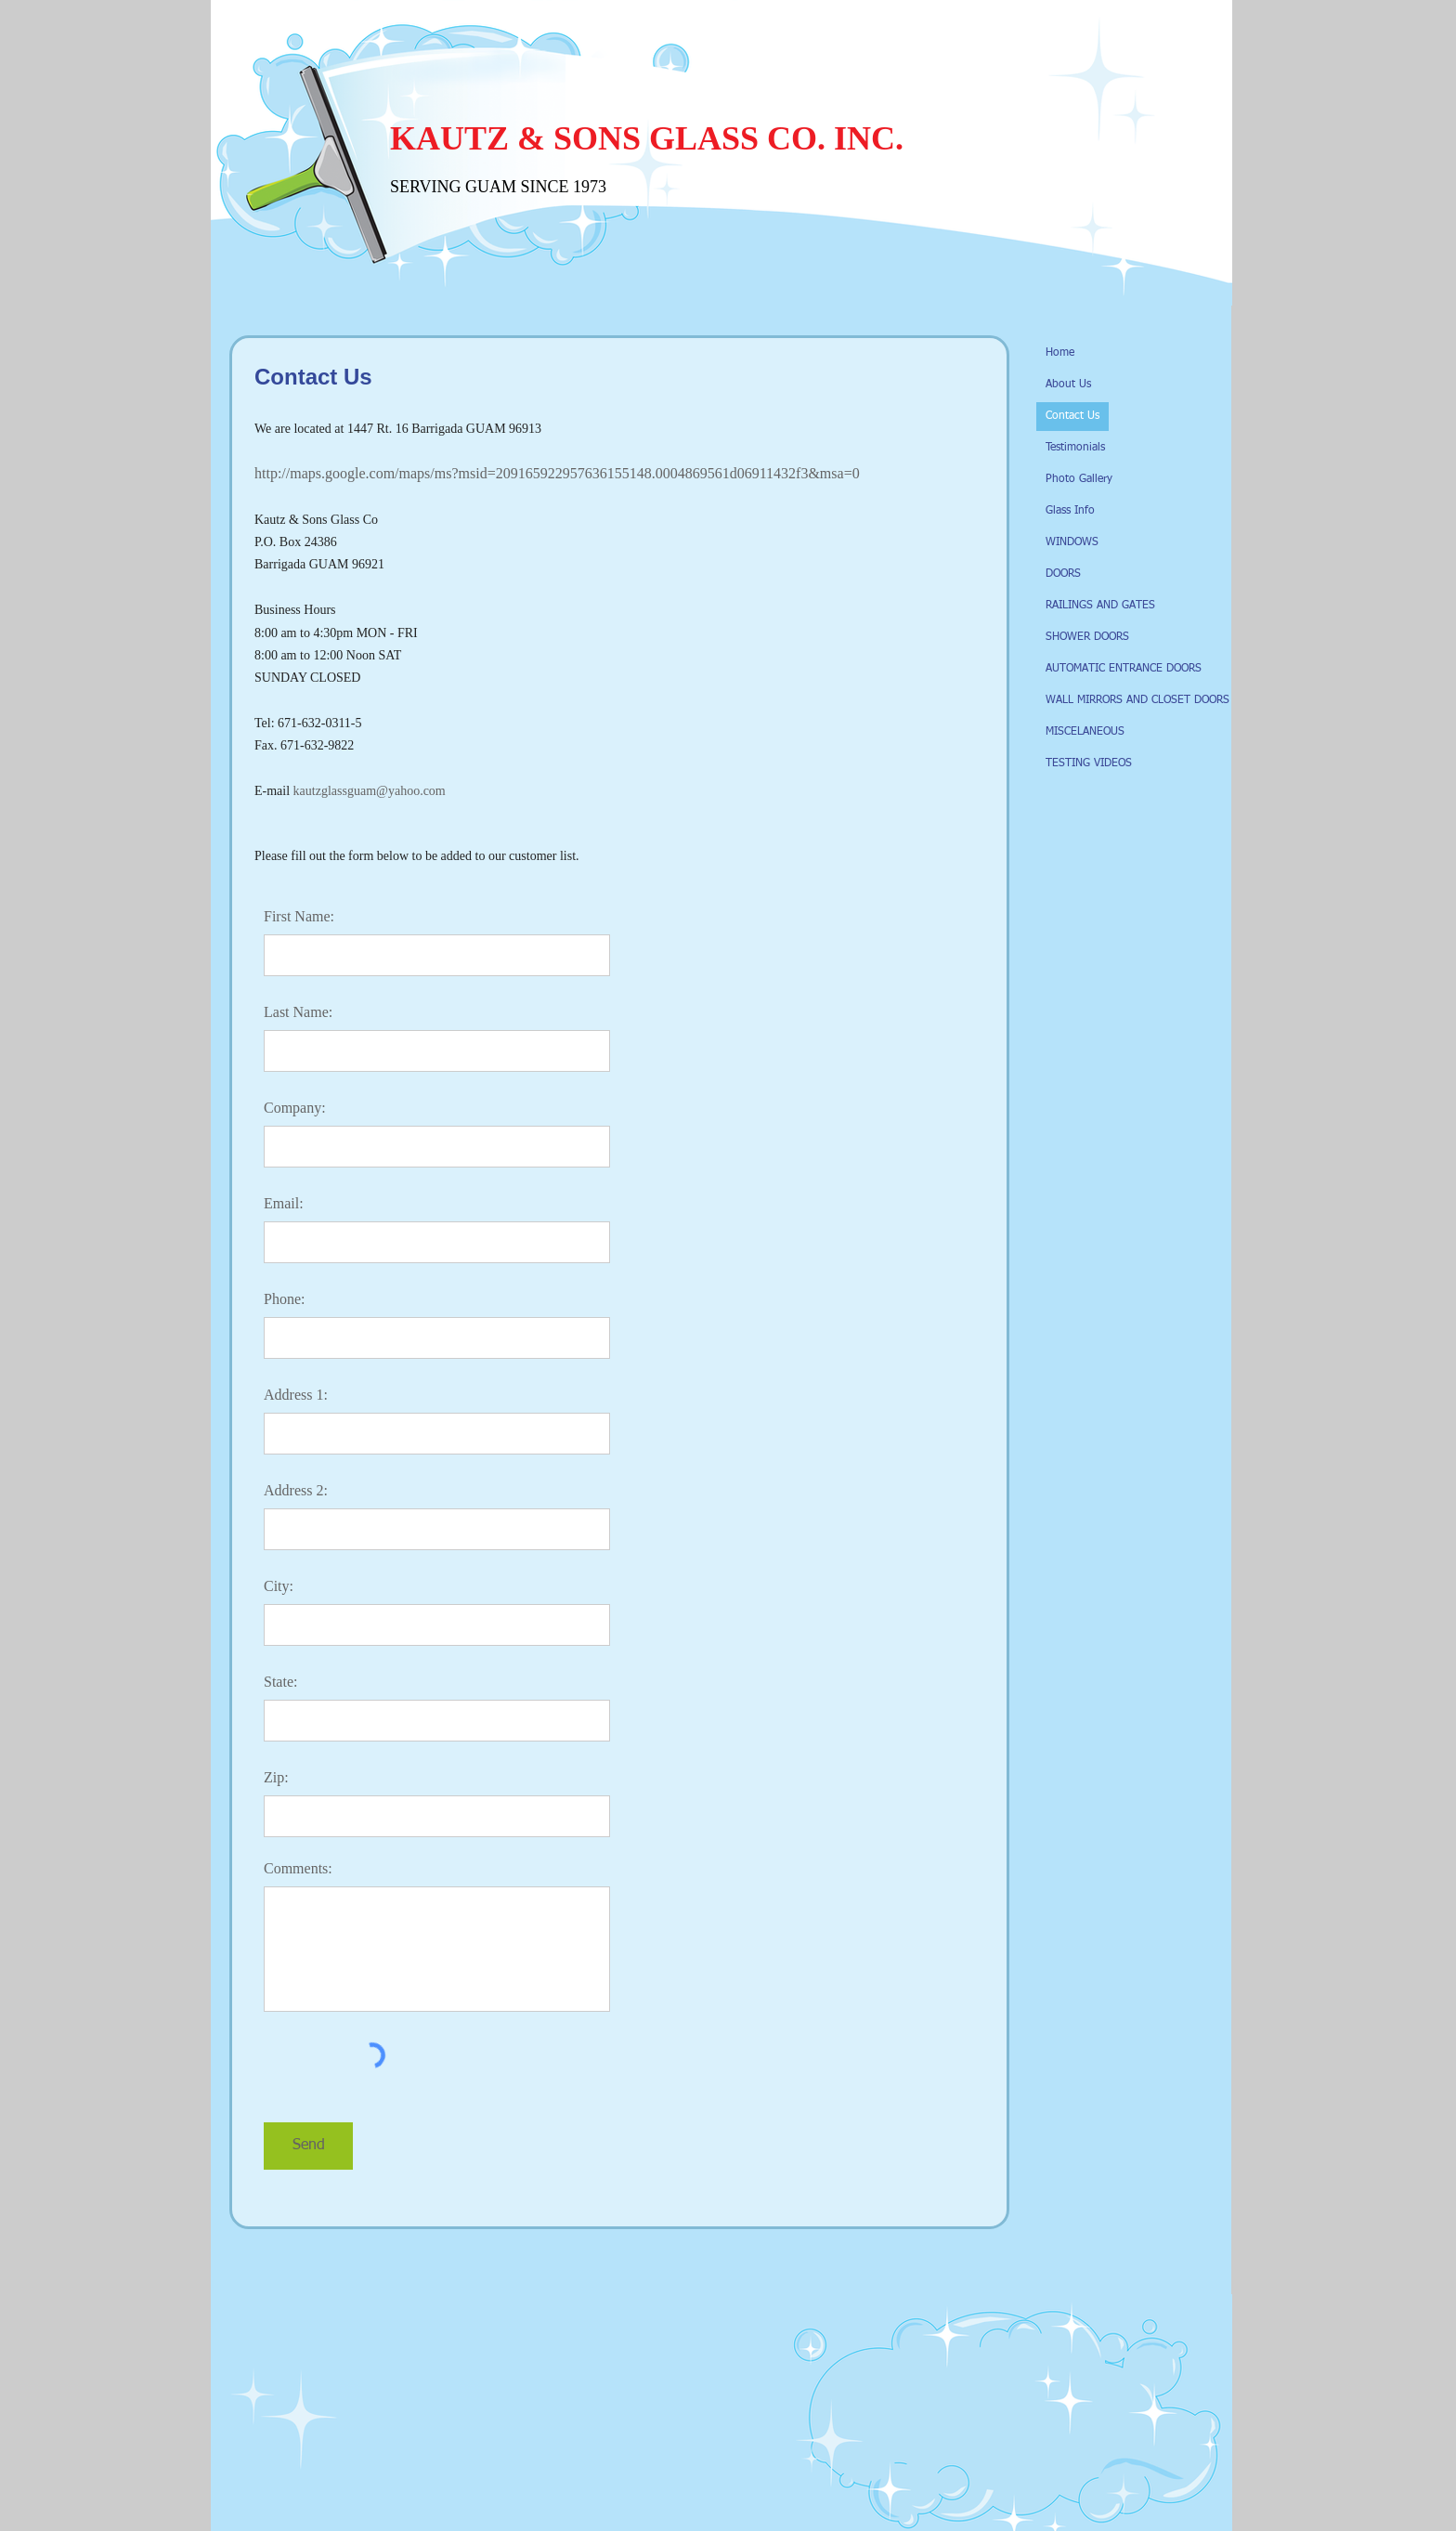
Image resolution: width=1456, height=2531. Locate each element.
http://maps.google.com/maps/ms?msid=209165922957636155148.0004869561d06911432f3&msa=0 (557, 473)
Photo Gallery (1079, 479)
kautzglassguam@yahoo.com (369, 791)
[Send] (308, 2146)
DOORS (1063, 574)
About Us (1068, 384)
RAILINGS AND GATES (1100, 605)
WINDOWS (1072, 542)
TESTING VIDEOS (1089, 763)
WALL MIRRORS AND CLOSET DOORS (1137, 700)
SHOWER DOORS (1087, 637)
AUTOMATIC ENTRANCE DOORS (1124, 668)
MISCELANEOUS (1085, 731)
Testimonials (1075, 447)
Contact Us (1072, 416)
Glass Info (1070, 510)
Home (1060, 353)
